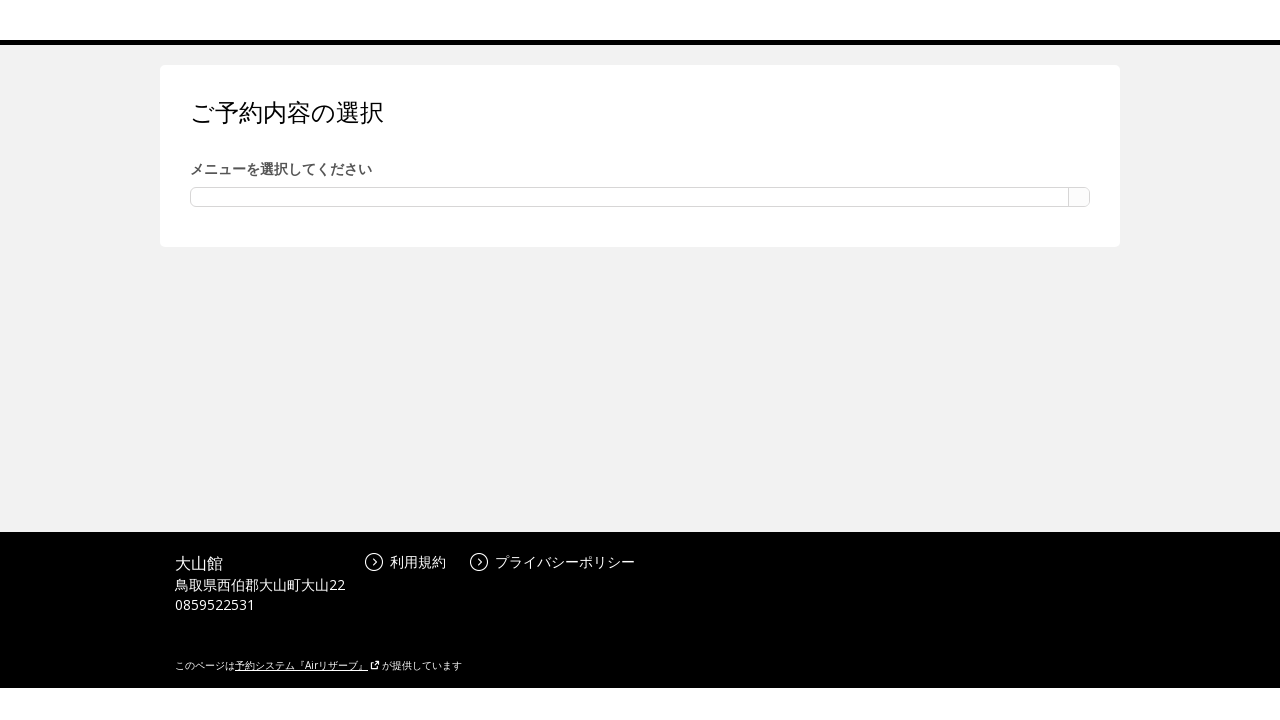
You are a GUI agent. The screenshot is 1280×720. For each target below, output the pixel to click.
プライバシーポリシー (552, 561)
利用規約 (405, 561)
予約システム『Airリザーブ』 (307, 665)
